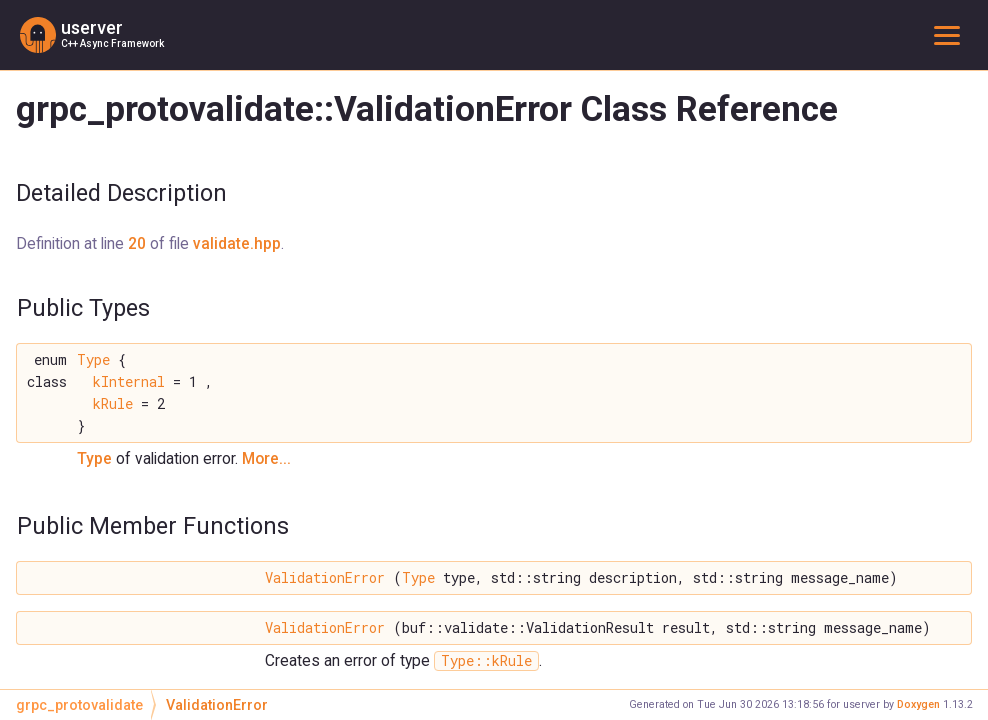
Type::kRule (486, 661)
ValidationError (325, 578)
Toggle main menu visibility (951, 34)
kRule (113, 404)
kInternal (129, 382)
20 (137, 243)
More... (266, 458)
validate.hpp (237, 243)
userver (92, 28)
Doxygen (918, 704)
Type (93, 360)
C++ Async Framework (112, 43)
